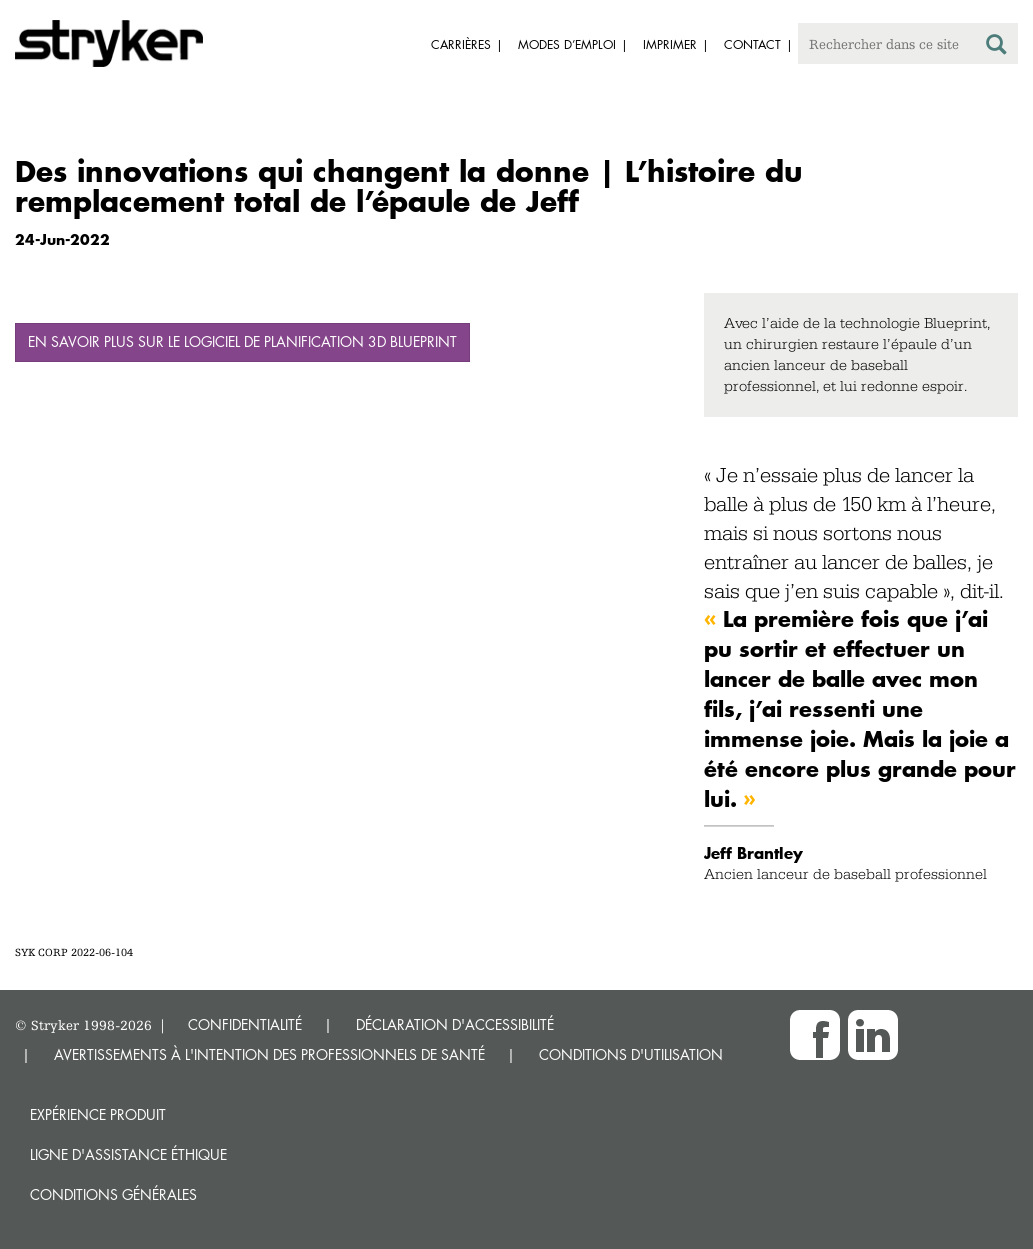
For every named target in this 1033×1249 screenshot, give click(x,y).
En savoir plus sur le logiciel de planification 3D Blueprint (242, 341)
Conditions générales (113, 1194)
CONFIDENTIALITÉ (245, 1024)
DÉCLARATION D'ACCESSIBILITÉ (455, 1024)
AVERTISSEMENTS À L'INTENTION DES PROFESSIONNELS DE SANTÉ (269, 1054)
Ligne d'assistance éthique (128, 1154)
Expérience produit (98, 1114)
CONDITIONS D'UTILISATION (631, 1054)
